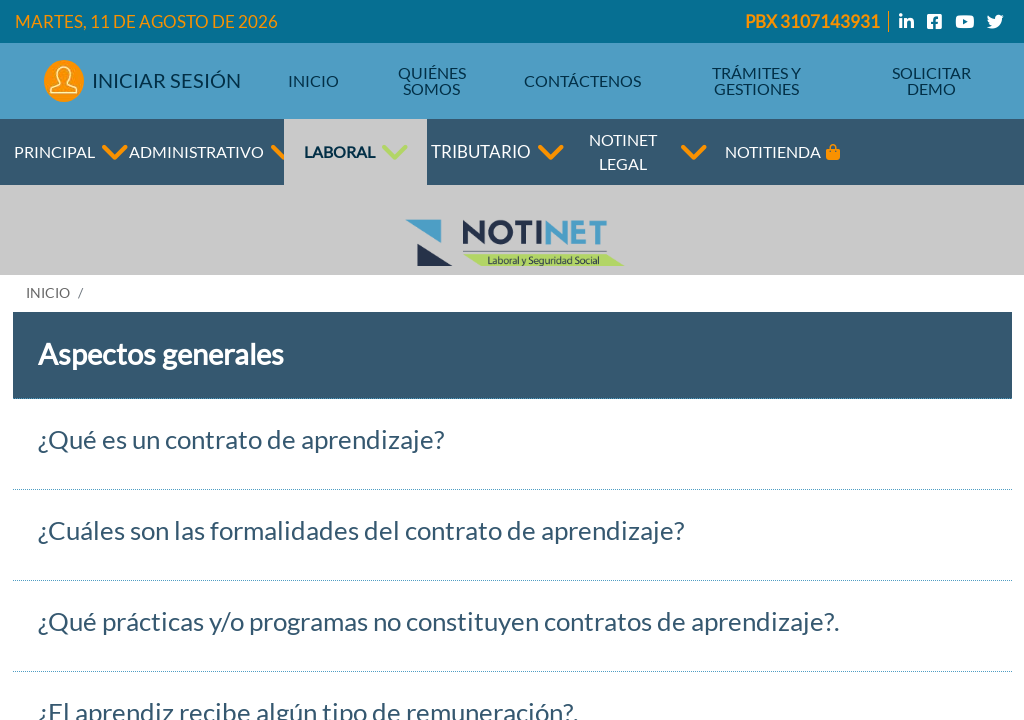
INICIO (313, 80)
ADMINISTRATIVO (205, 151)
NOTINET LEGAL (623, 151)
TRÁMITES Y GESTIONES (756, 80)
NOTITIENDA (782, 151)
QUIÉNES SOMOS (432, 80)
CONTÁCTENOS (582, 80)
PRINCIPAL (54, 151)
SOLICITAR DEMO (931, 80)
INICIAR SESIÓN (143, 81)
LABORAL (339, 151)
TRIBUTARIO (481, 151)
